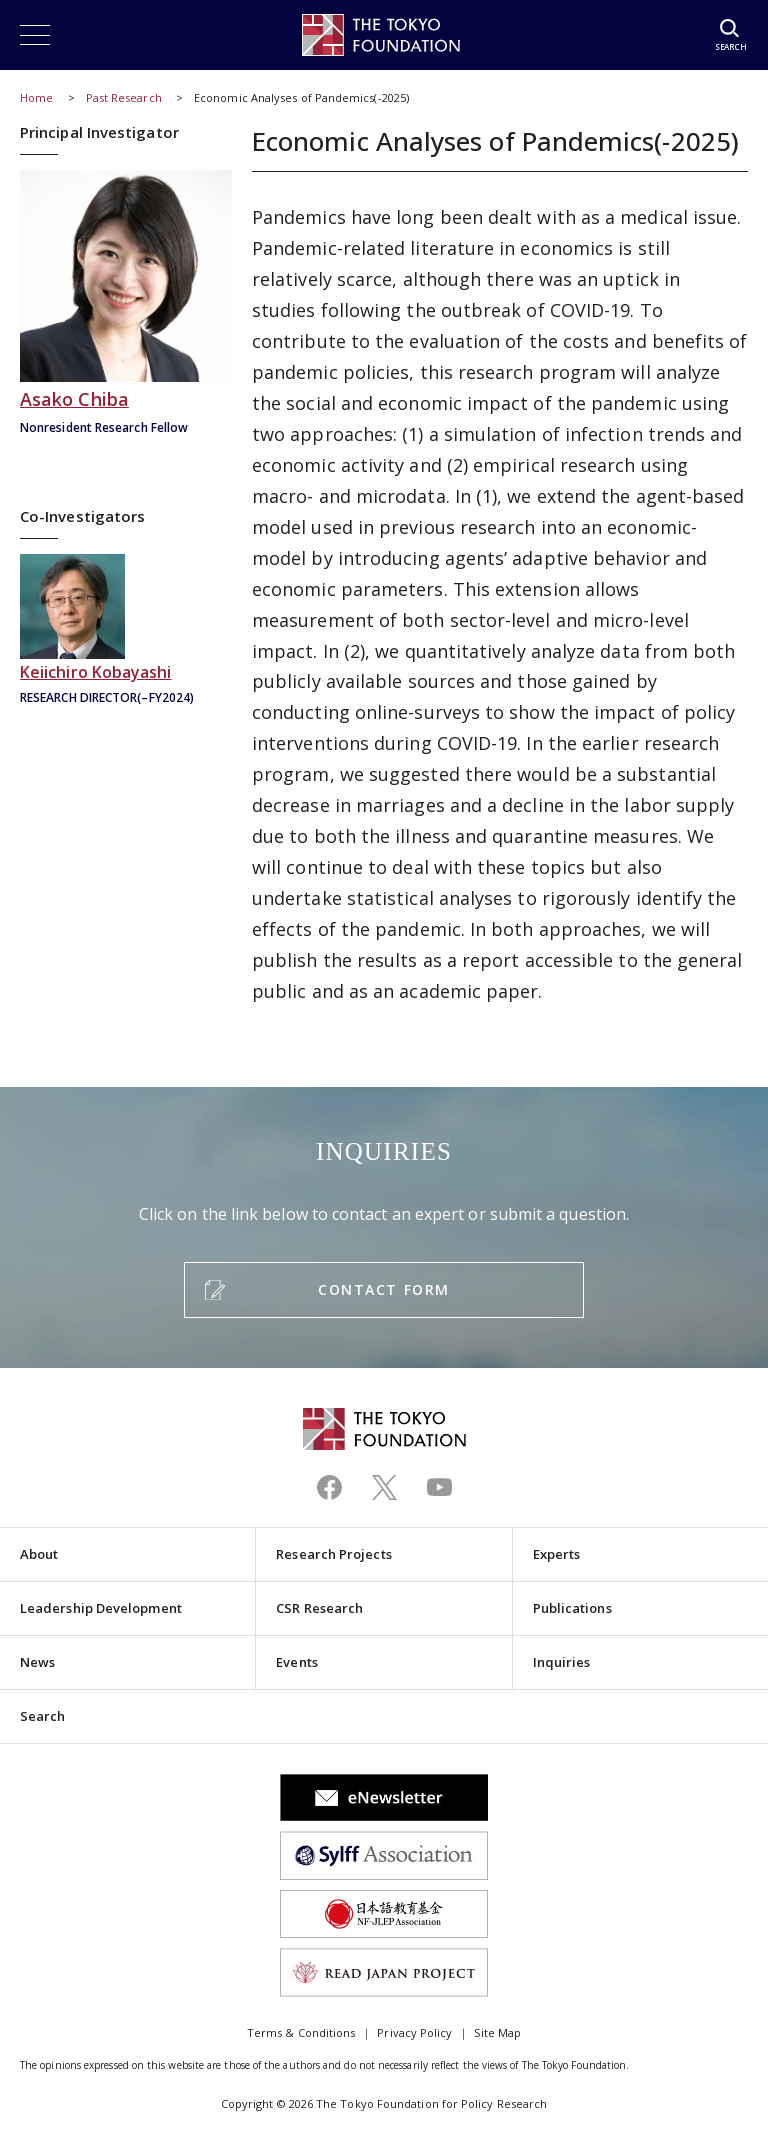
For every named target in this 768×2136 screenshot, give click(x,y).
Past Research (124, 97)
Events (296, 1662)
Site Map (497, 2032)
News (37, 1662)
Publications (572, 1608)
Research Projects (333, 1554)
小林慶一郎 (126, 631)
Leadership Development (101, 1608)
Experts (557, 1554)
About (39, 1554)
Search (42, 1716)
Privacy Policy (414, 2032)
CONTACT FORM (383, 1289)
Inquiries (562, 1662)
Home (36, 97)
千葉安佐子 (126, 304)
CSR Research (319, 1608)
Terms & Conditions (301, 2032)
